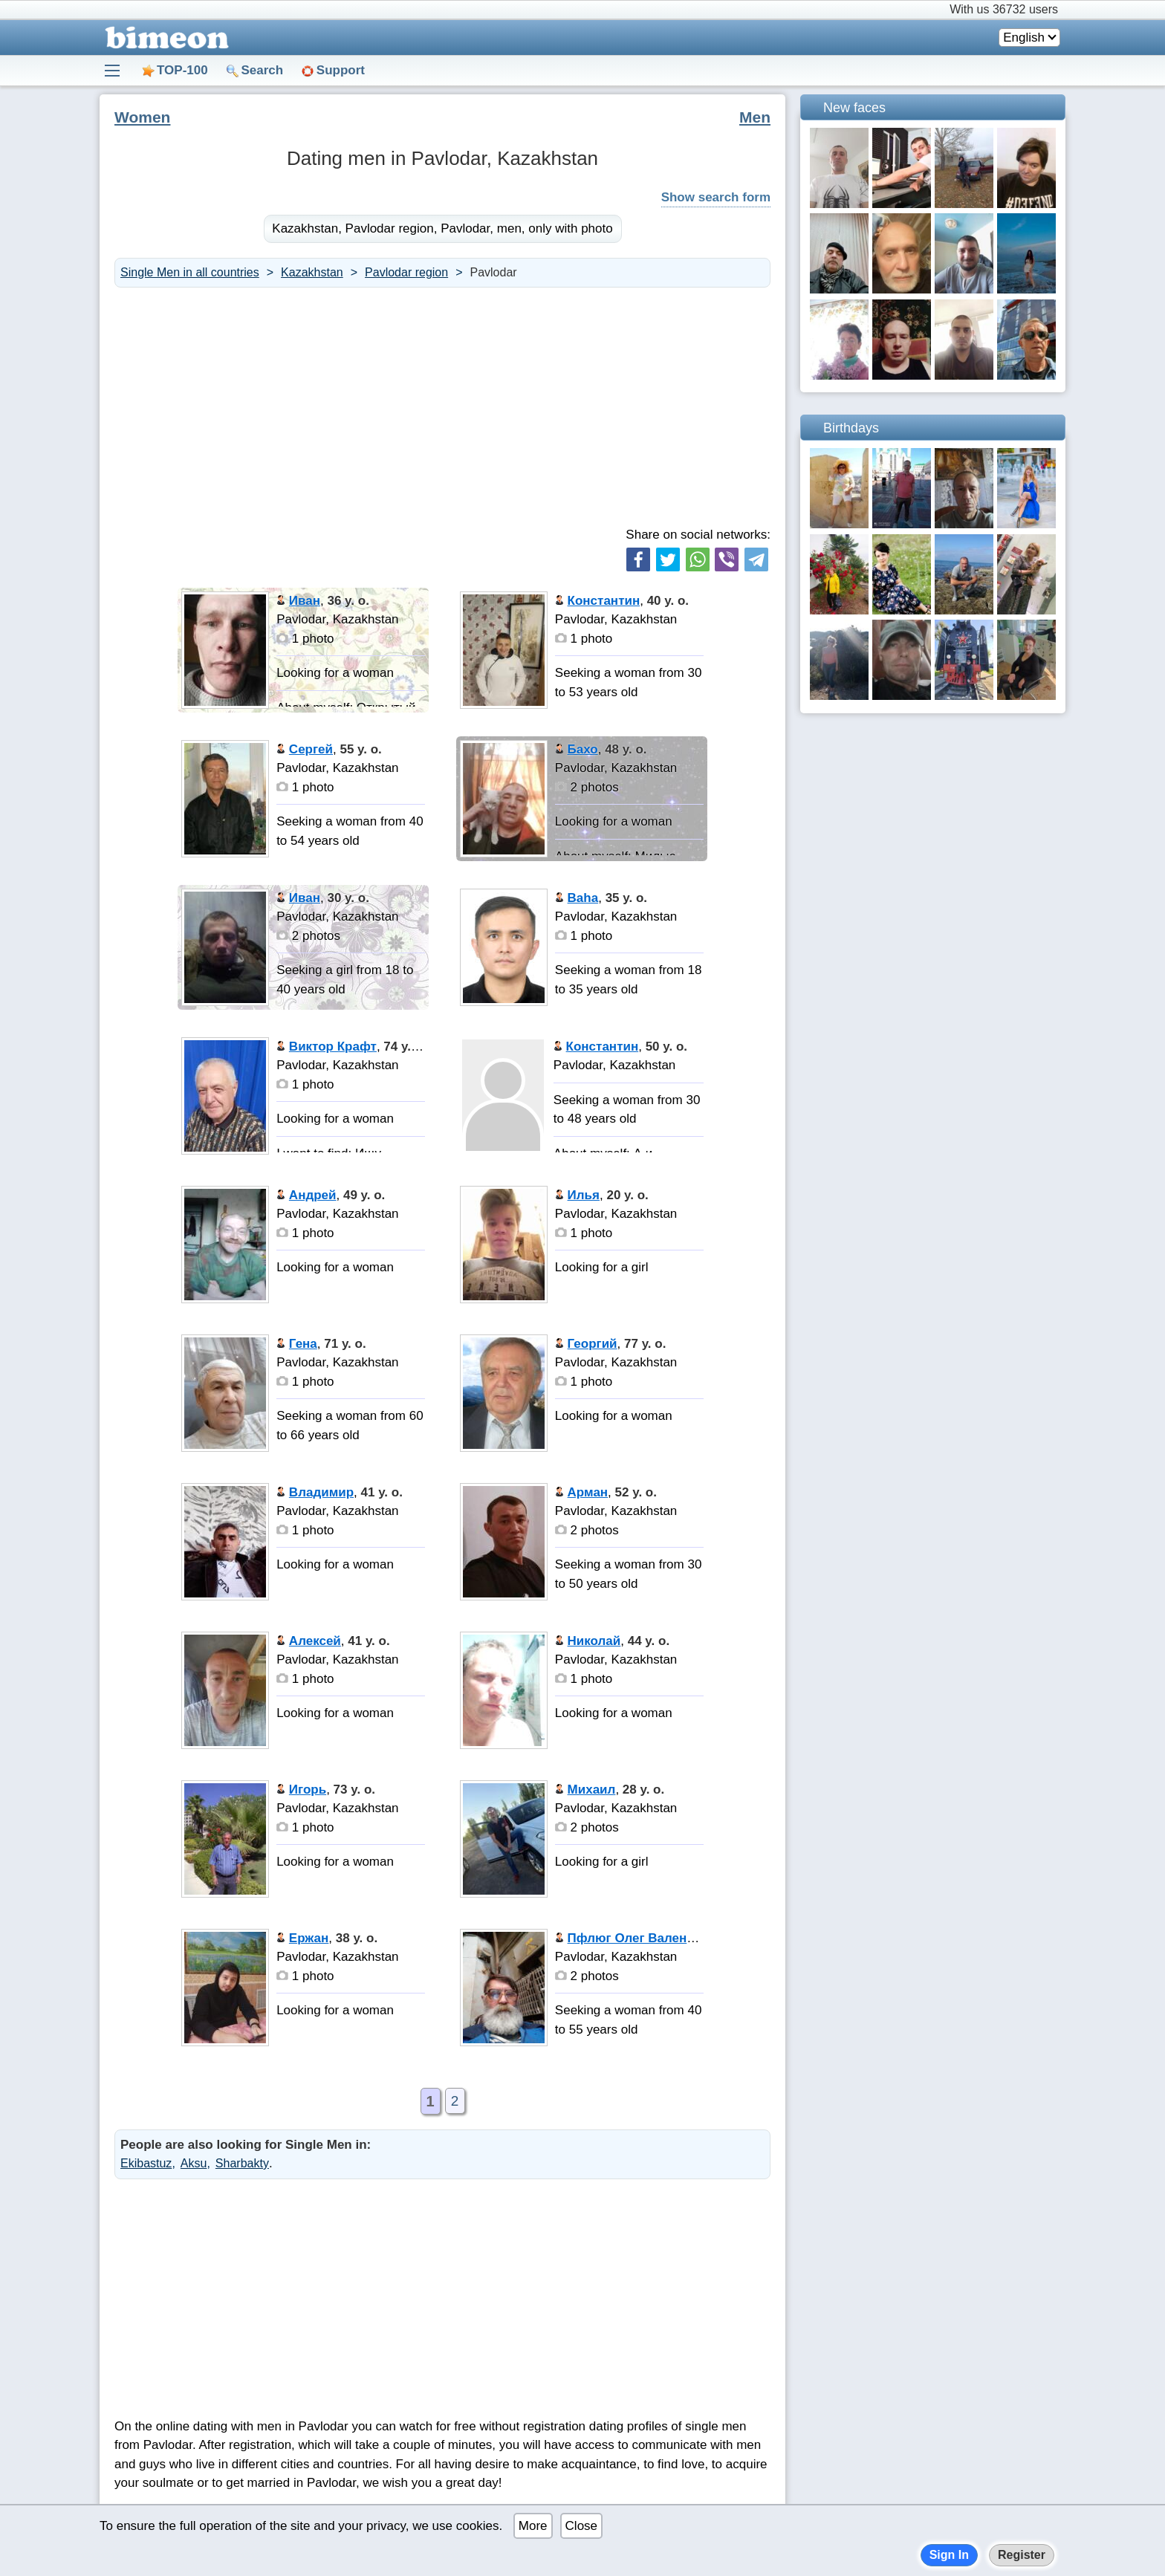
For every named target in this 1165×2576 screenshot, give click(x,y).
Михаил (592, 1789)
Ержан (308, 1938)
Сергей (311, 749)
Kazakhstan (312, 272)
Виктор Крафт (333, 1046)
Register (1021, 2555)
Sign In (949, 2555)
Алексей (315, 1641)
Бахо (583, 749)
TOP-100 (182, 70)
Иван (304, 601)
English (1024, 37)
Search (262, 70)
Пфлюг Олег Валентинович (653, 1938)
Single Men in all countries (189, 272)
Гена (303, 1344)
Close (581, 2526)
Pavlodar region (406, 272)
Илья (584, 1195)
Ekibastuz (146, 2163)
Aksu (194, 2163)
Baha (583, 898)
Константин (604, 601)
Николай (594, 1641)
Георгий (592, 1344)
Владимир (321, 1492)
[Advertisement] (442, 406)
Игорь (307, 1789)
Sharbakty (242, 2163)
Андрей (313, 1195)
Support (341, 70)
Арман (588, 1492)
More (533, 2526)
